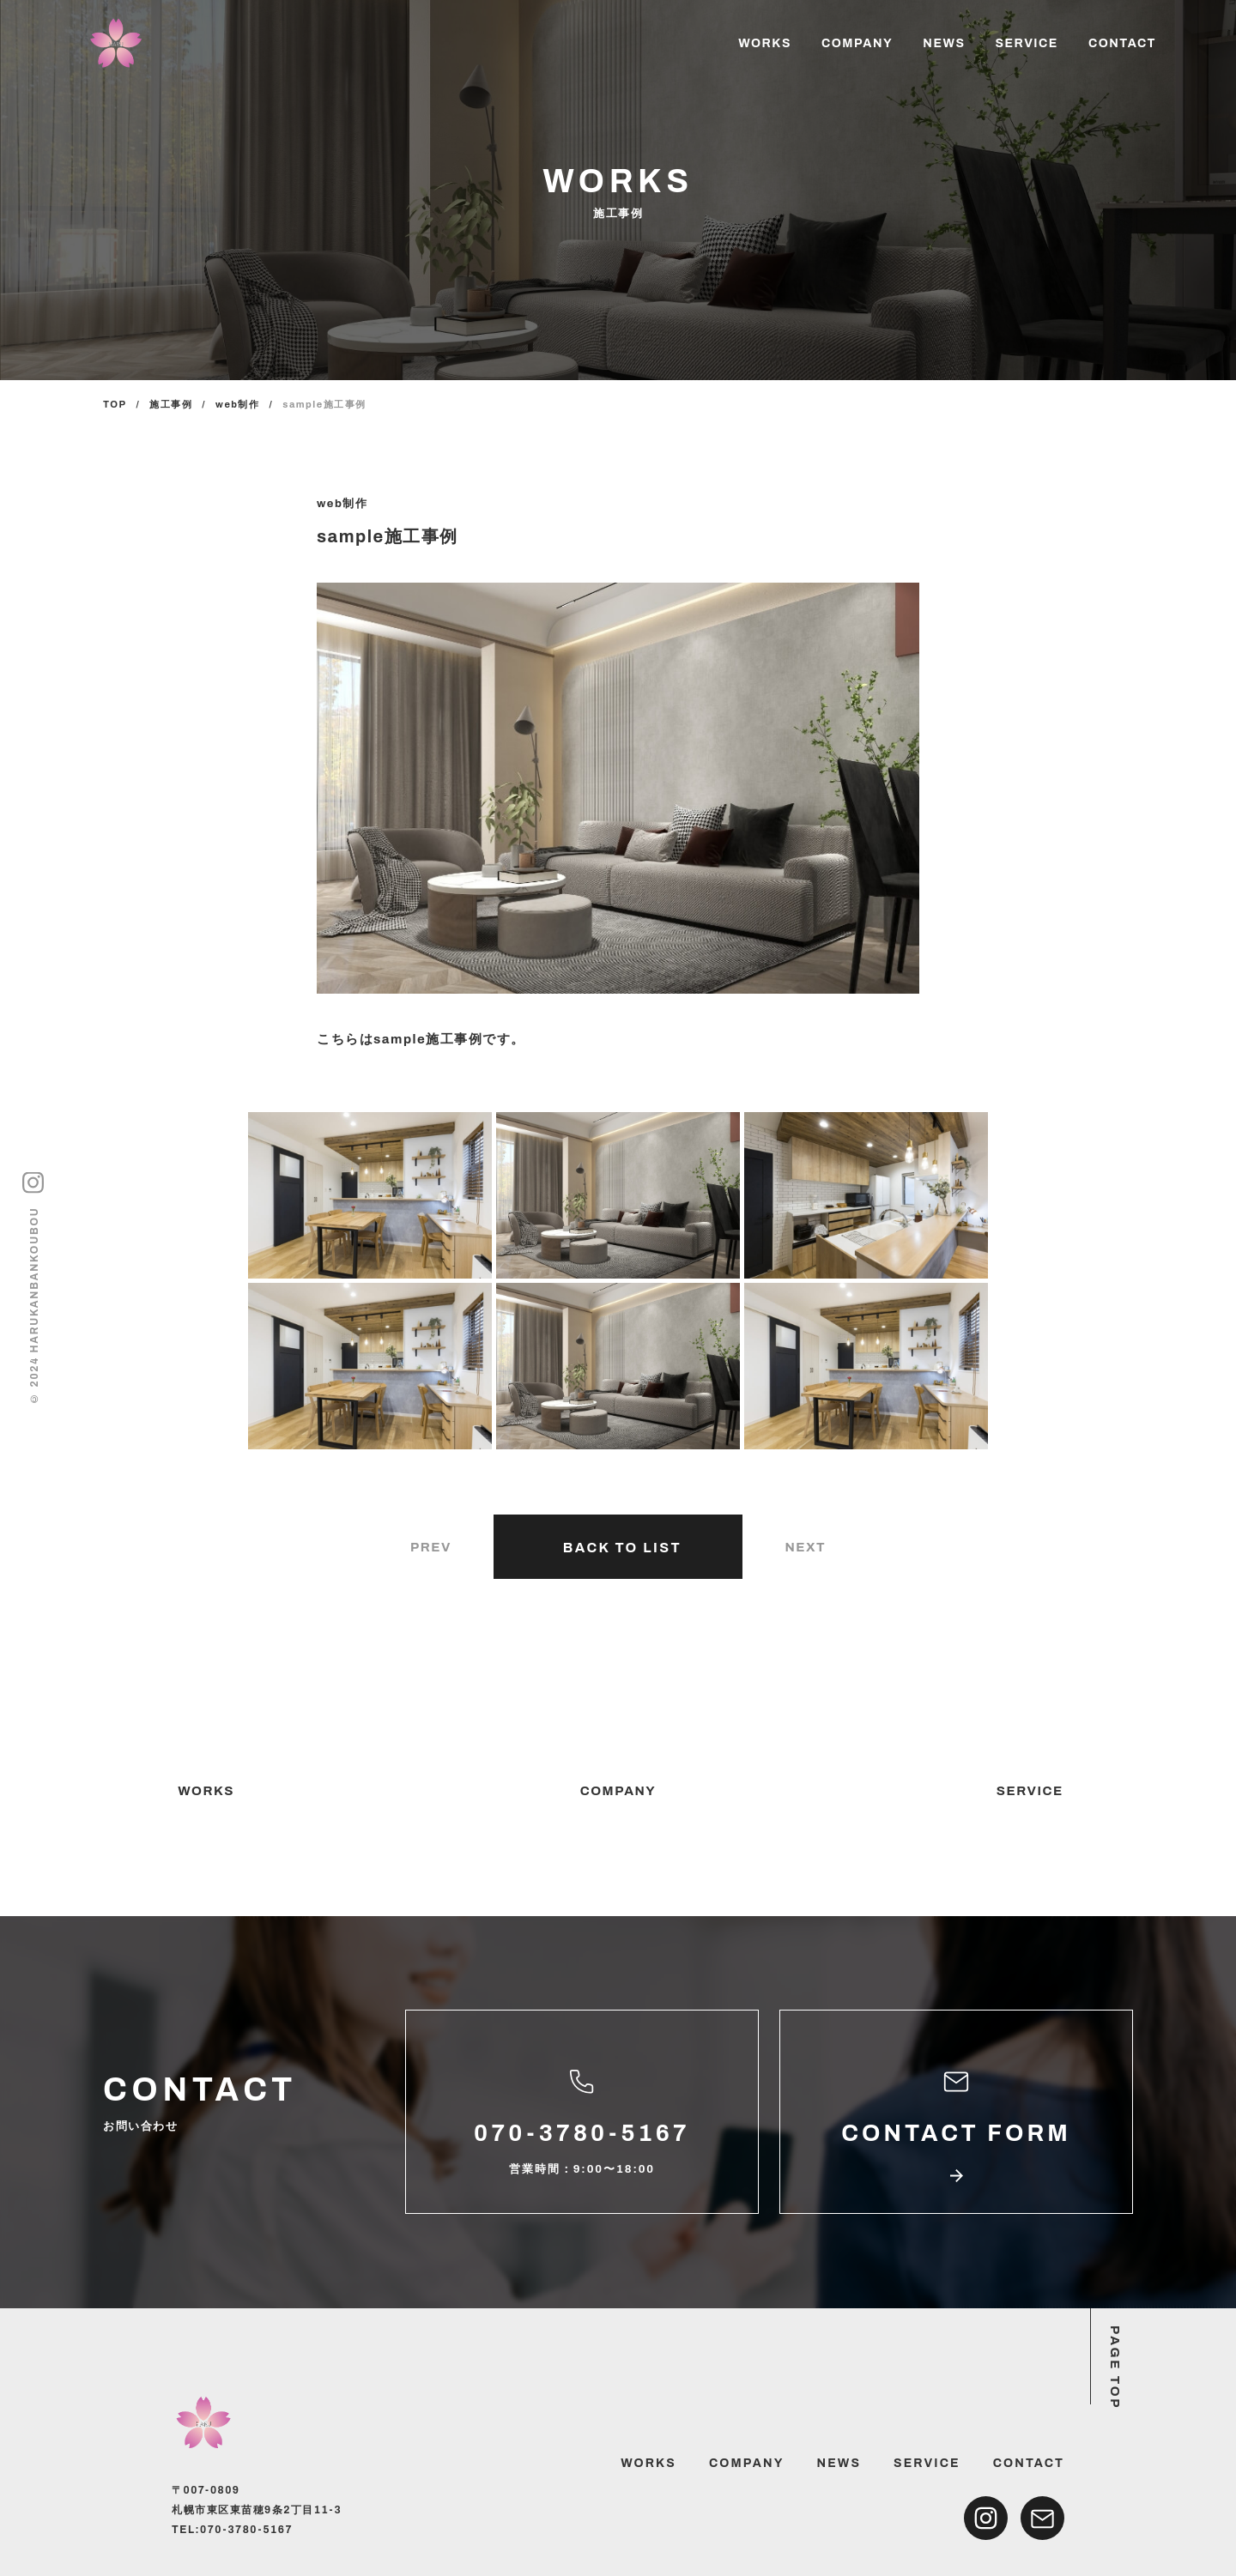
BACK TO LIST (622, 1547)
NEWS (944, 43)
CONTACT (1122, 43)
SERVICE (1026, 43)
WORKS (764, 43)
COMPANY (857, 43)
